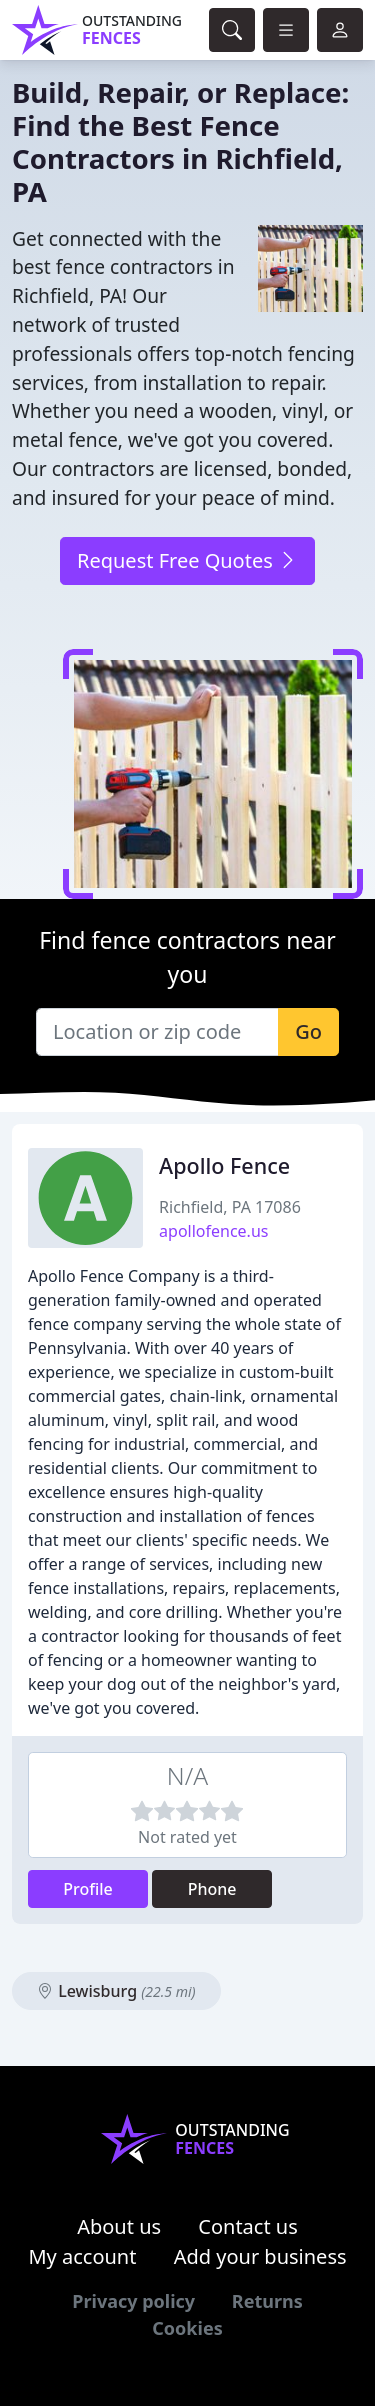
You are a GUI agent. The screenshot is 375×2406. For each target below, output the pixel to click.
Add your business (260, 2256)
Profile (88, 1889)
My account (82, 2256)
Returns (267, 2301)
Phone (212, 1889)
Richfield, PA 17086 (230, 1207)
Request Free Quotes (187, 560)
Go (308, 1031)
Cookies (187, 2328)
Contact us (248, 2226)
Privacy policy (133, 2301)
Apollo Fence (224, 1165)
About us (119, 2226)
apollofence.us (213, 1231)
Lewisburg (116, 1991)
